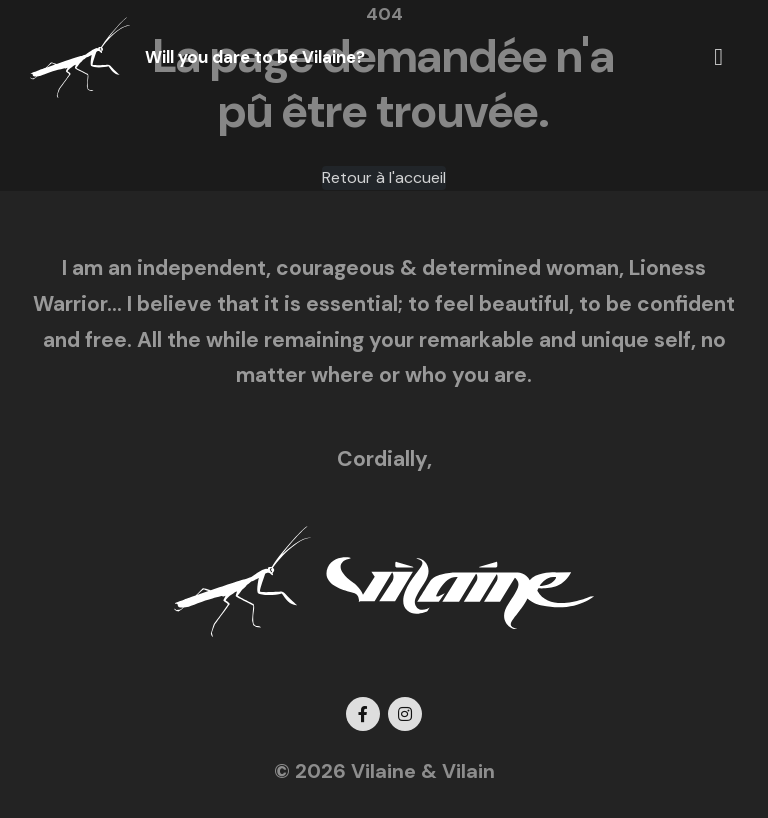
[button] (718, 57)
